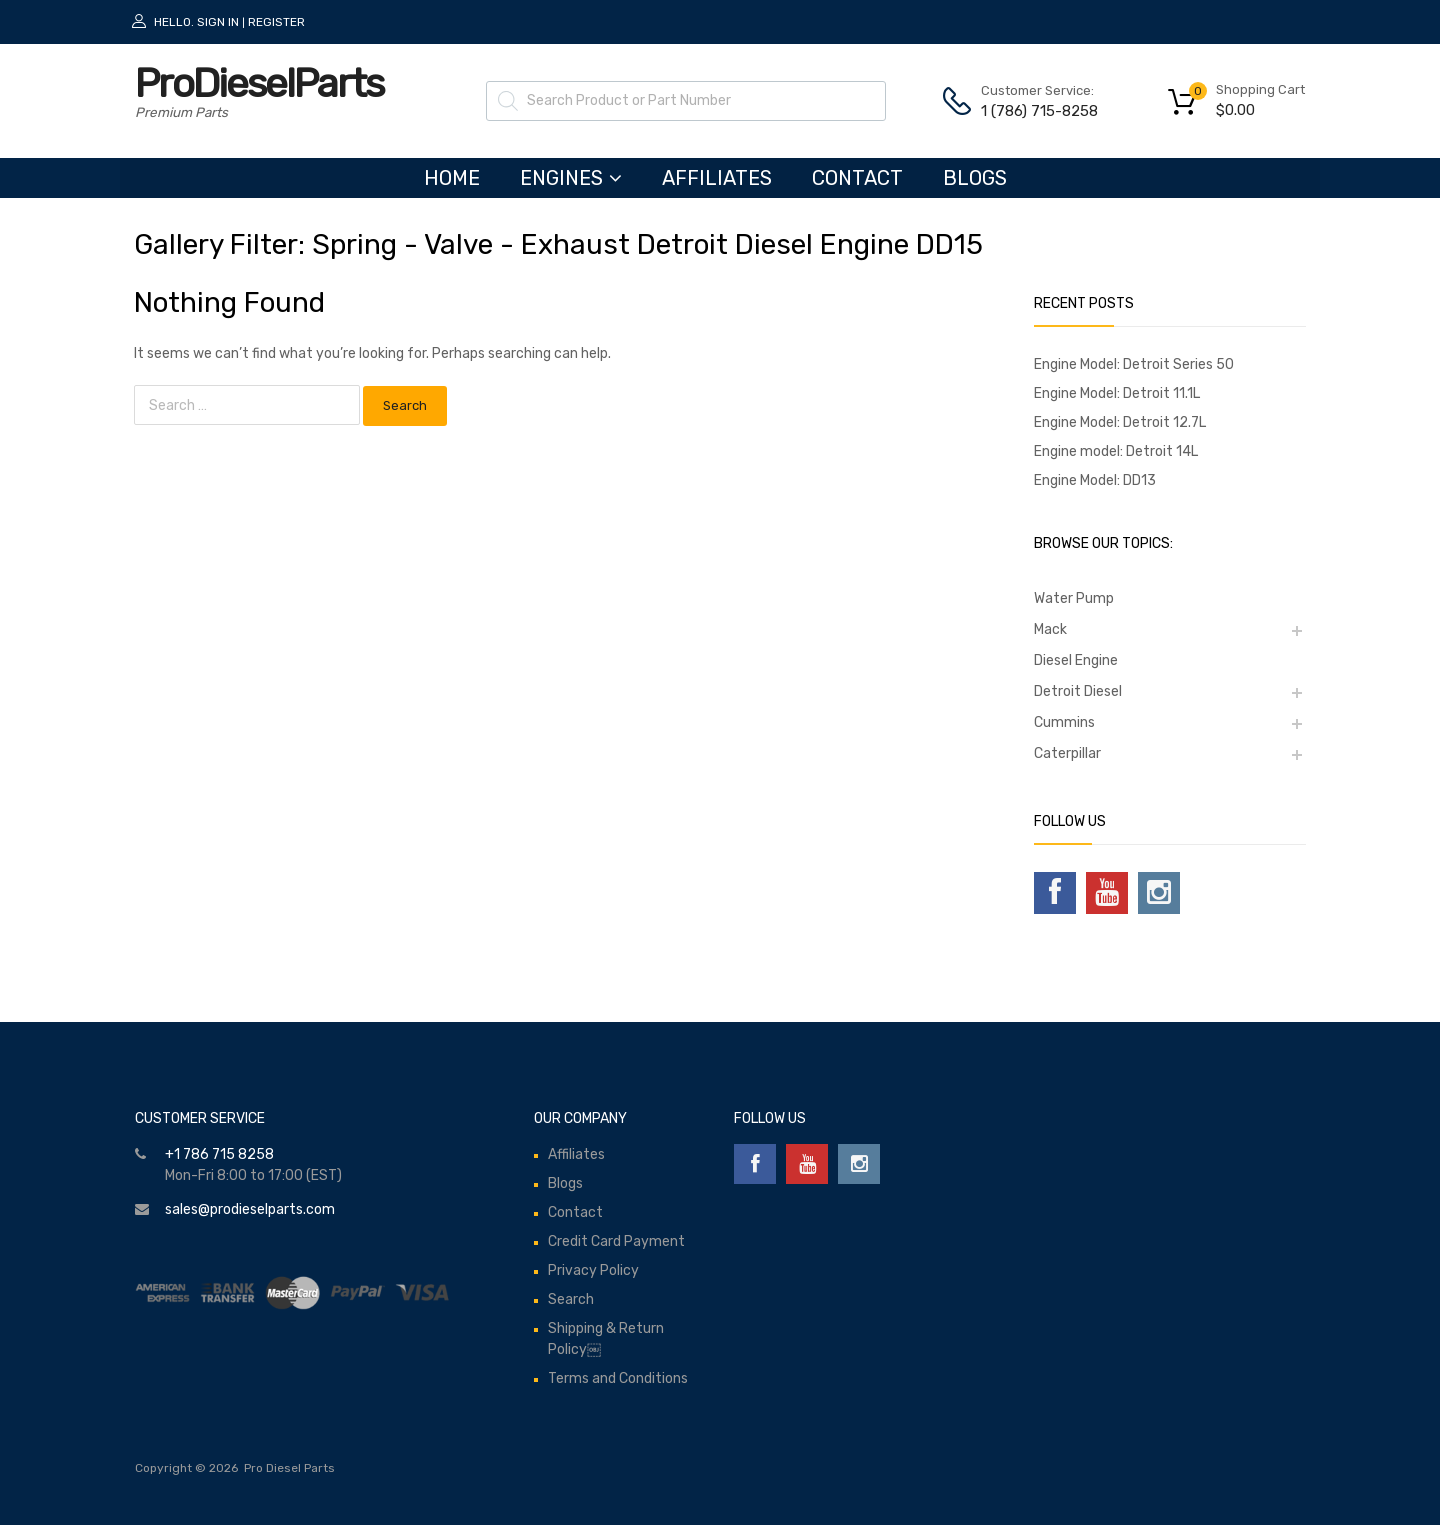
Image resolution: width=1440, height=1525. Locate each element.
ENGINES (571, 178)
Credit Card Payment (616, 1241)
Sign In (218, 22)
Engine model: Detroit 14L (1116, 451)
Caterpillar (1067, 753)
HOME (452, 178)
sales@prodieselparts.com (250, 1209)
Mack (1050, 629)
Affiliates (717, 178)
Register (276, 22)
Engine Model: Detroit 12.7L (1120, 422)
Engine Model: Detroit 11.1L (1117, 393)
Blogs (975, 178)
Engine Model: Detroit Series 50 (1134, 364)
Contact (857, 178)
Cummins (1064, 722)
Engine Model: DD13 (1095, 480)
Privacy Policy (593, 1270)
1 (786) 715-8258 (1030, 111)
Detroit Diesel (1078, 691)
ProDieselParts (259, 83)
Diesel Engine (1076, 660)
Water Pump (1074, 598)
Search (571, 1299)
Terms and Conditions (618, 1378)
